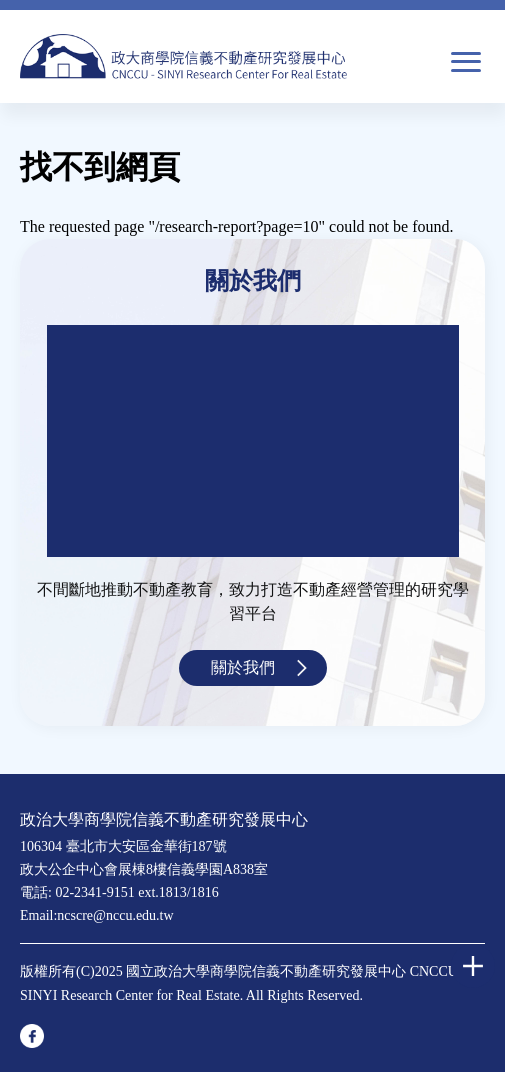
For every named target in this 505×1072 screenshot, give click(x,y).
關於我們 (243, 667)
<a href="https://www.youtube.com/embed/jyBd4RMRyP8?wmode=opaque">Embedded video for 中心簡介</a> (253, 441)
